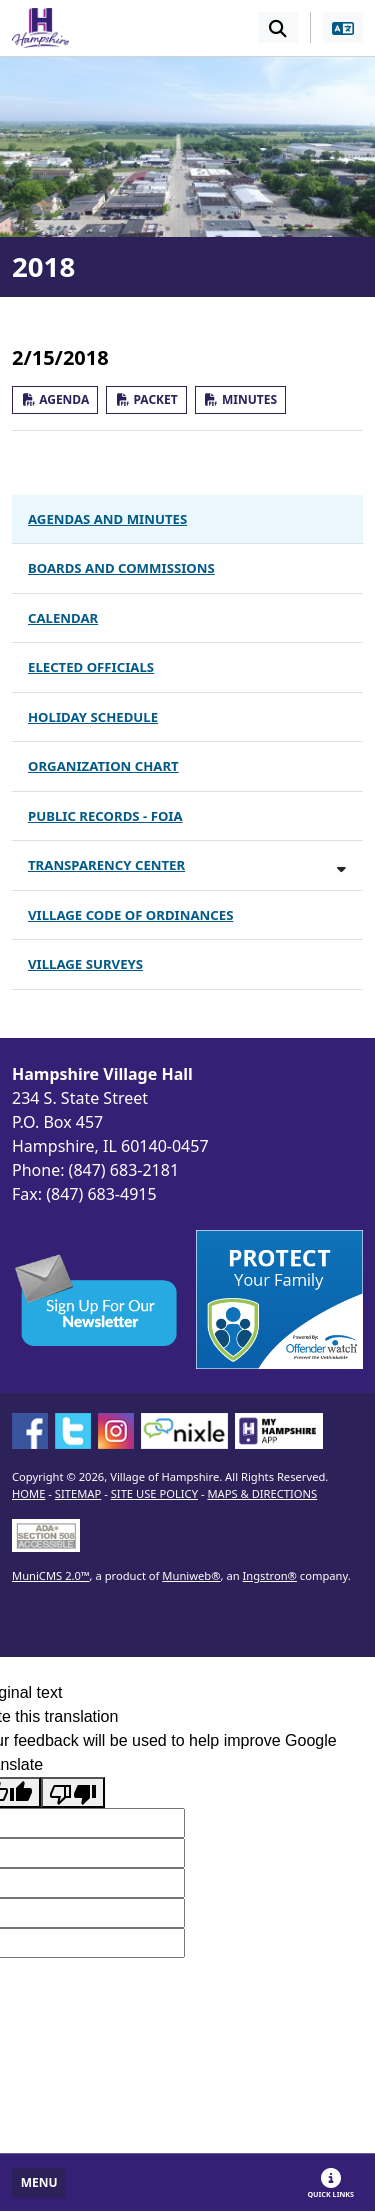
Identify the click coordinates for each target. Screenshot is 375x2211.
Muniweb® (191, 1575)
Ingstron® (270, 1575)
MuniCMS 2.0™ (51, 1575)
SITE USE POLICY (154, 1493)
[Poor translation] (73, 1792)
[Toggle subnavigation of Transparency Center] (341, 868)
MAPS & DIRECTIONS (262, 1493)
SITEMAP (78, 1493)
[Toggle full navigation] (39, 2183)
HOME (28, 1493)
